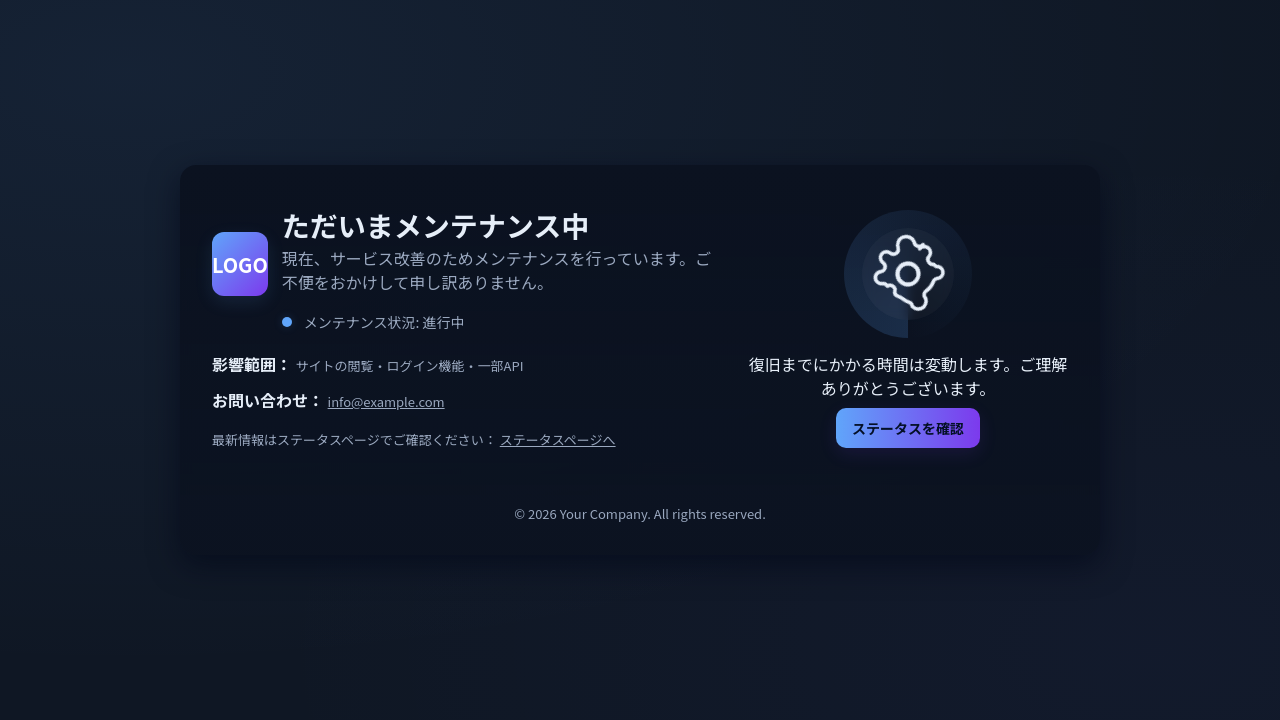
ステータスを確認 (908, 428)
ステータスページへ (558, 439)
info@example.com (386, 401)
